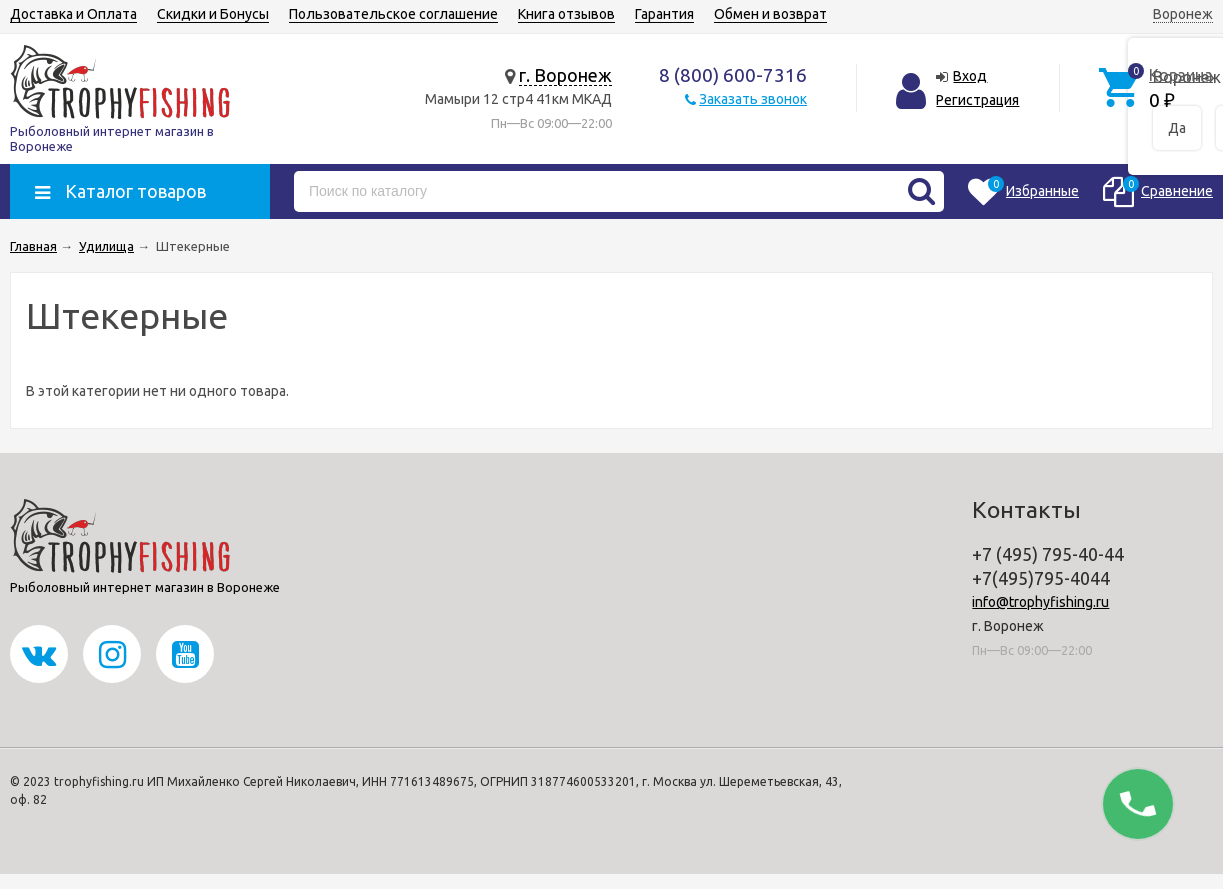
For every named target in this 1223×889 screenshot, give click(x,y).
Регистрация (977, 100)
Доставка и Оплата (73, 14)
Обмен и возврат (770, 14)
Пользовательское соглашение (393, 14)
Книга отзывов (566, 14)
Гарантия (664, 14)
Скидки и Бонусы (213, 14)
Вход (970, 76)
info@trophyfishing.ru (1040, 602)
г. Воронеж (565, 75)
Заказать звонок (753, 99)
